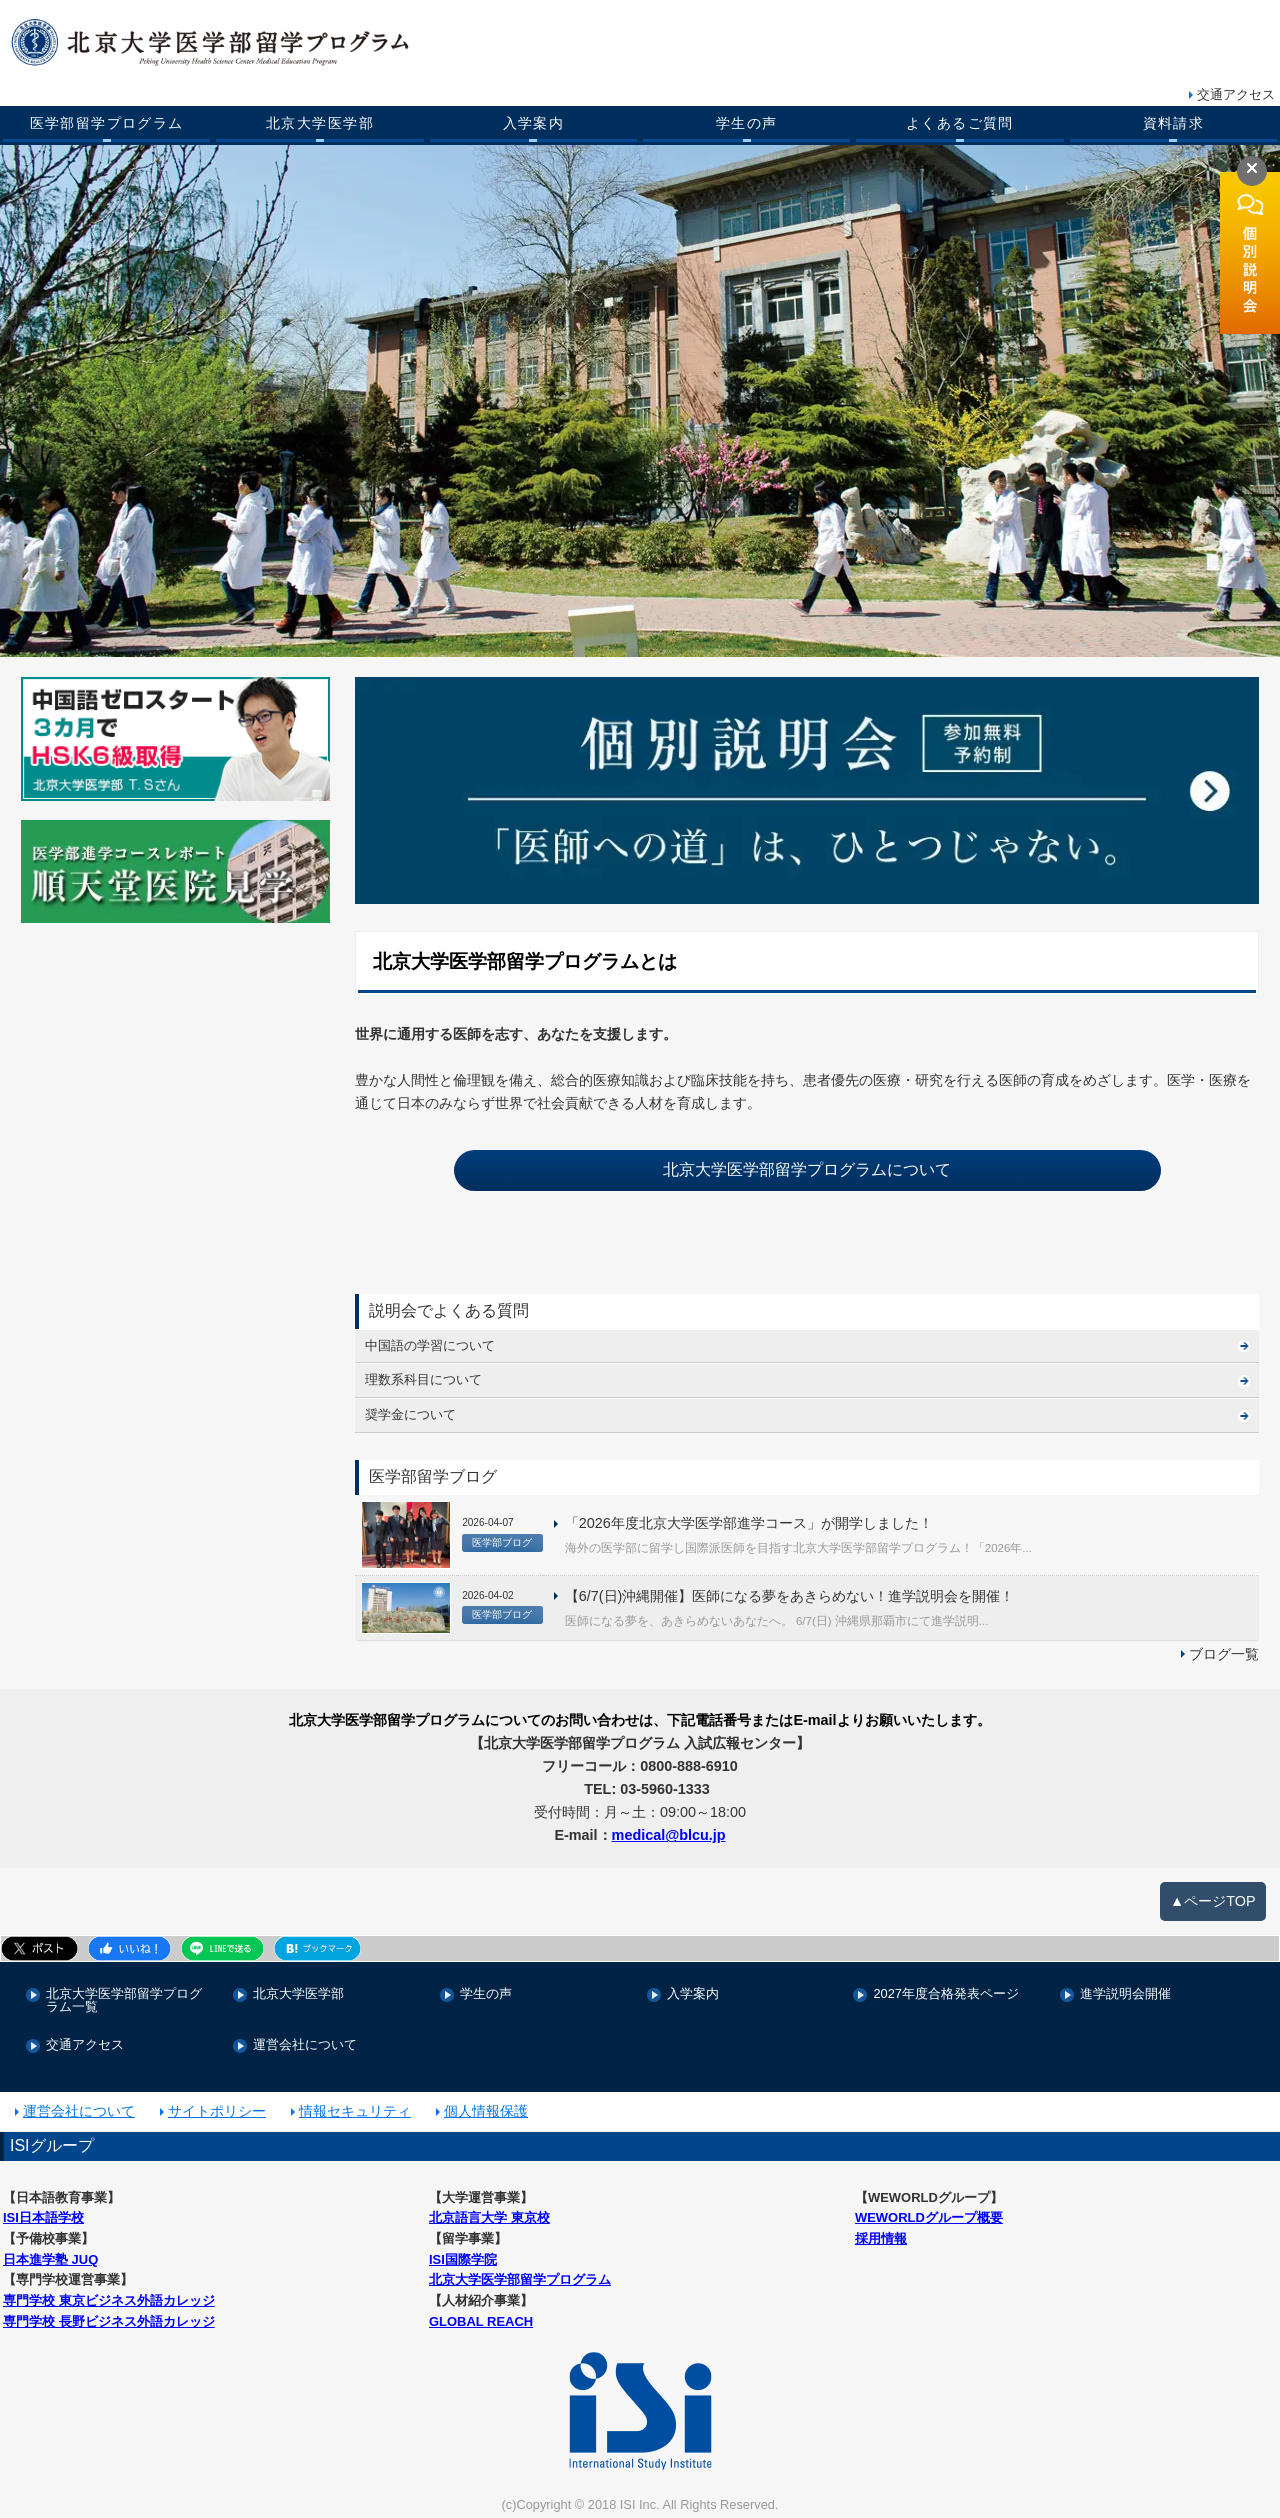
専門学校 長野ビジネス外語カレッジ (109, 2321)
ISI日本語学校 (43, 2217)
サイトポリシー (217, 2111)
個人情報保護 (486, 2111)
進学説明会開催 (1125, 1994)
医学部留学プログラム (107, 123)
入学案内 (534, 123)
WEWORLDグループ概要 (929, 2217)
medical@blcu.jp (669, 1835)
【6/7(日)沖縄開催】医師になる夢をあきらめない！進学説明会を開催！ (790, 1596)
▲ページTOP (1213, 1901)
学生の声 (747, 123)
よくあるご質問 (960, 123)
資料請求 (1174, 123)
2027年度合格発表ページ (945, 1994)
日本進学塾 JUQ (50, 2259)
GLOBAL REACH (481, 2321)
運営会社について (305, 2045)
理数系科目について (423, 1379)
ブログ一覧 (1224, 1654)
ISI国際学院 (463, 2259)
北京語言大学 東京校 (489, 2217)
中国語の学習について (430, 1345)
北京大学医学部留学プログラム (520, 2279)
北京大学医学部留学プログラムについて (807, 1169)
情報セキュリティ (355, 2111)
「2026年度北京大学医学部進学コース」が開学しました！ (749, 1523)
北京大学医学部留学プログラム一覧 (124, 2001)
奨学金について (410, 1414)
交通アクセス (1236, 94)
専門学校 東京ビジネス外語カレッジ (109, 2300)
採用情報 (881, 2238)
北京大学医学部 (320, 123)
